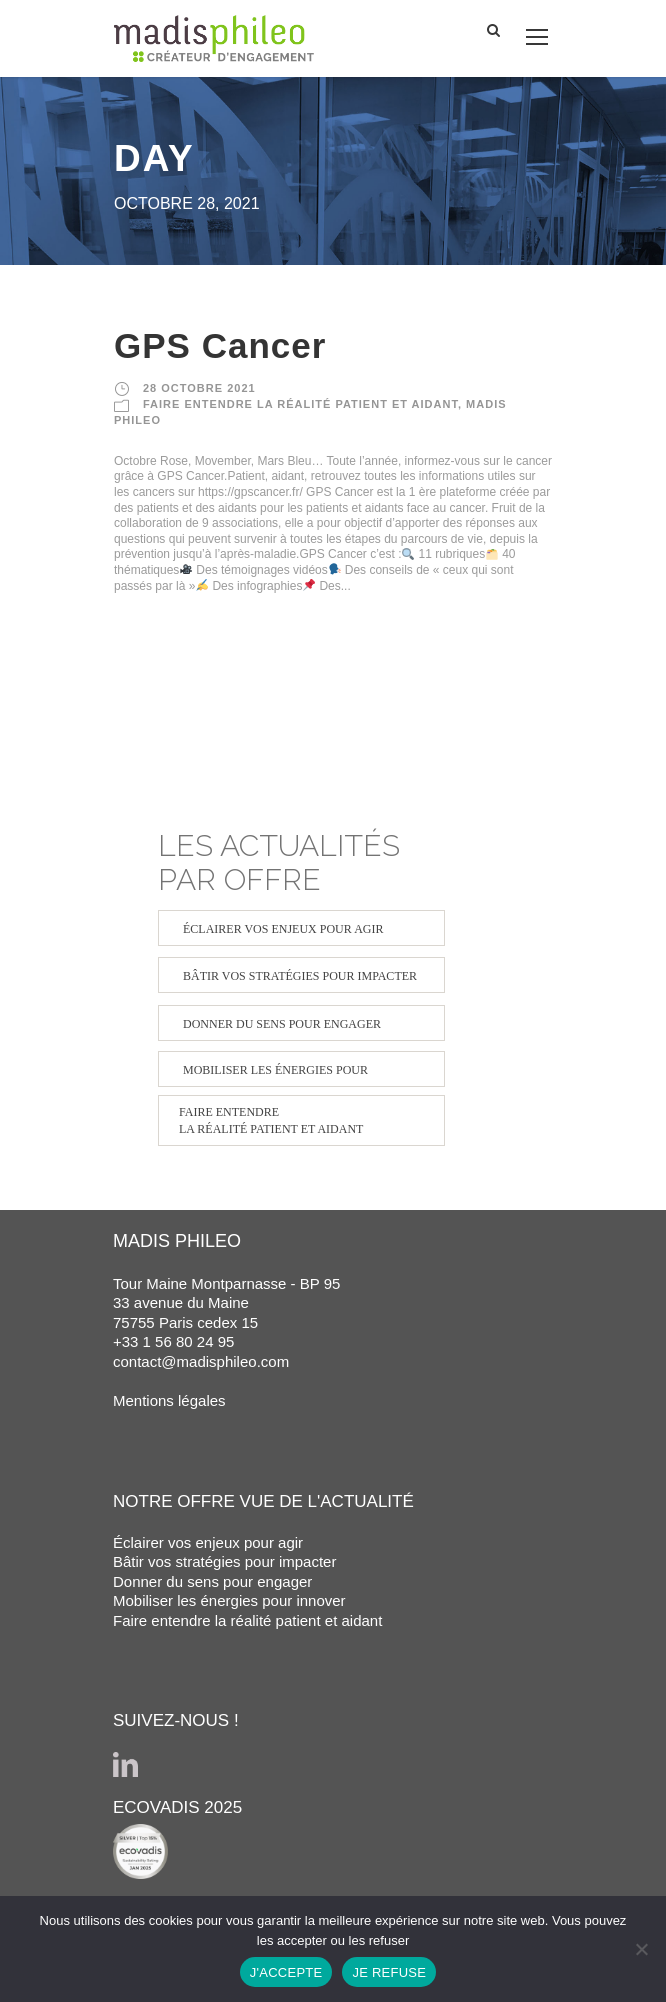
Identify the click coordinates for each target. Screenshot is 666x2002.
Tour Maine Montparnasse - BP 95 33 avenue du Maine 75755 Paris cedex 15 (226, 1303)
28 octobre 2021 (199, 388)
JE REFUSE (389, 1972)
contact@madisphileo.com (201, 1361)
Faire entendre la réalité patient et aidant (247, 1620)
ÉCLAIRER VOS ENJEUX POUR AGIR (283, 929)
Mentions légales (169, 1400)
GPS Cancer (220, 345)
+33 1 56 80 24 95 (173, 1341)
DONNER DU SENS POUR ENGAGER (282, 1024)
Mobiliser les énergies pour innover (229, 1600)
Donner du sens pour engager (212, 1581)
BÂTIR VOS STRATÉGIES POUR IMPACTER (300, 976)
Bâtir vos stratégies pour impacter (224, 1561)
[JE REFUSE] (641, 1949)
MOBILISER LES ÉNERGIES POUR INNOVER (275, 1075)
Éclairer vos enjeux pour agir (208, 1542)
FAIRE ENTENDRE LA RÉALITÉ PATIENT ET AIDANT (300, 404)
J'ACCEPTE (286, 1972)
